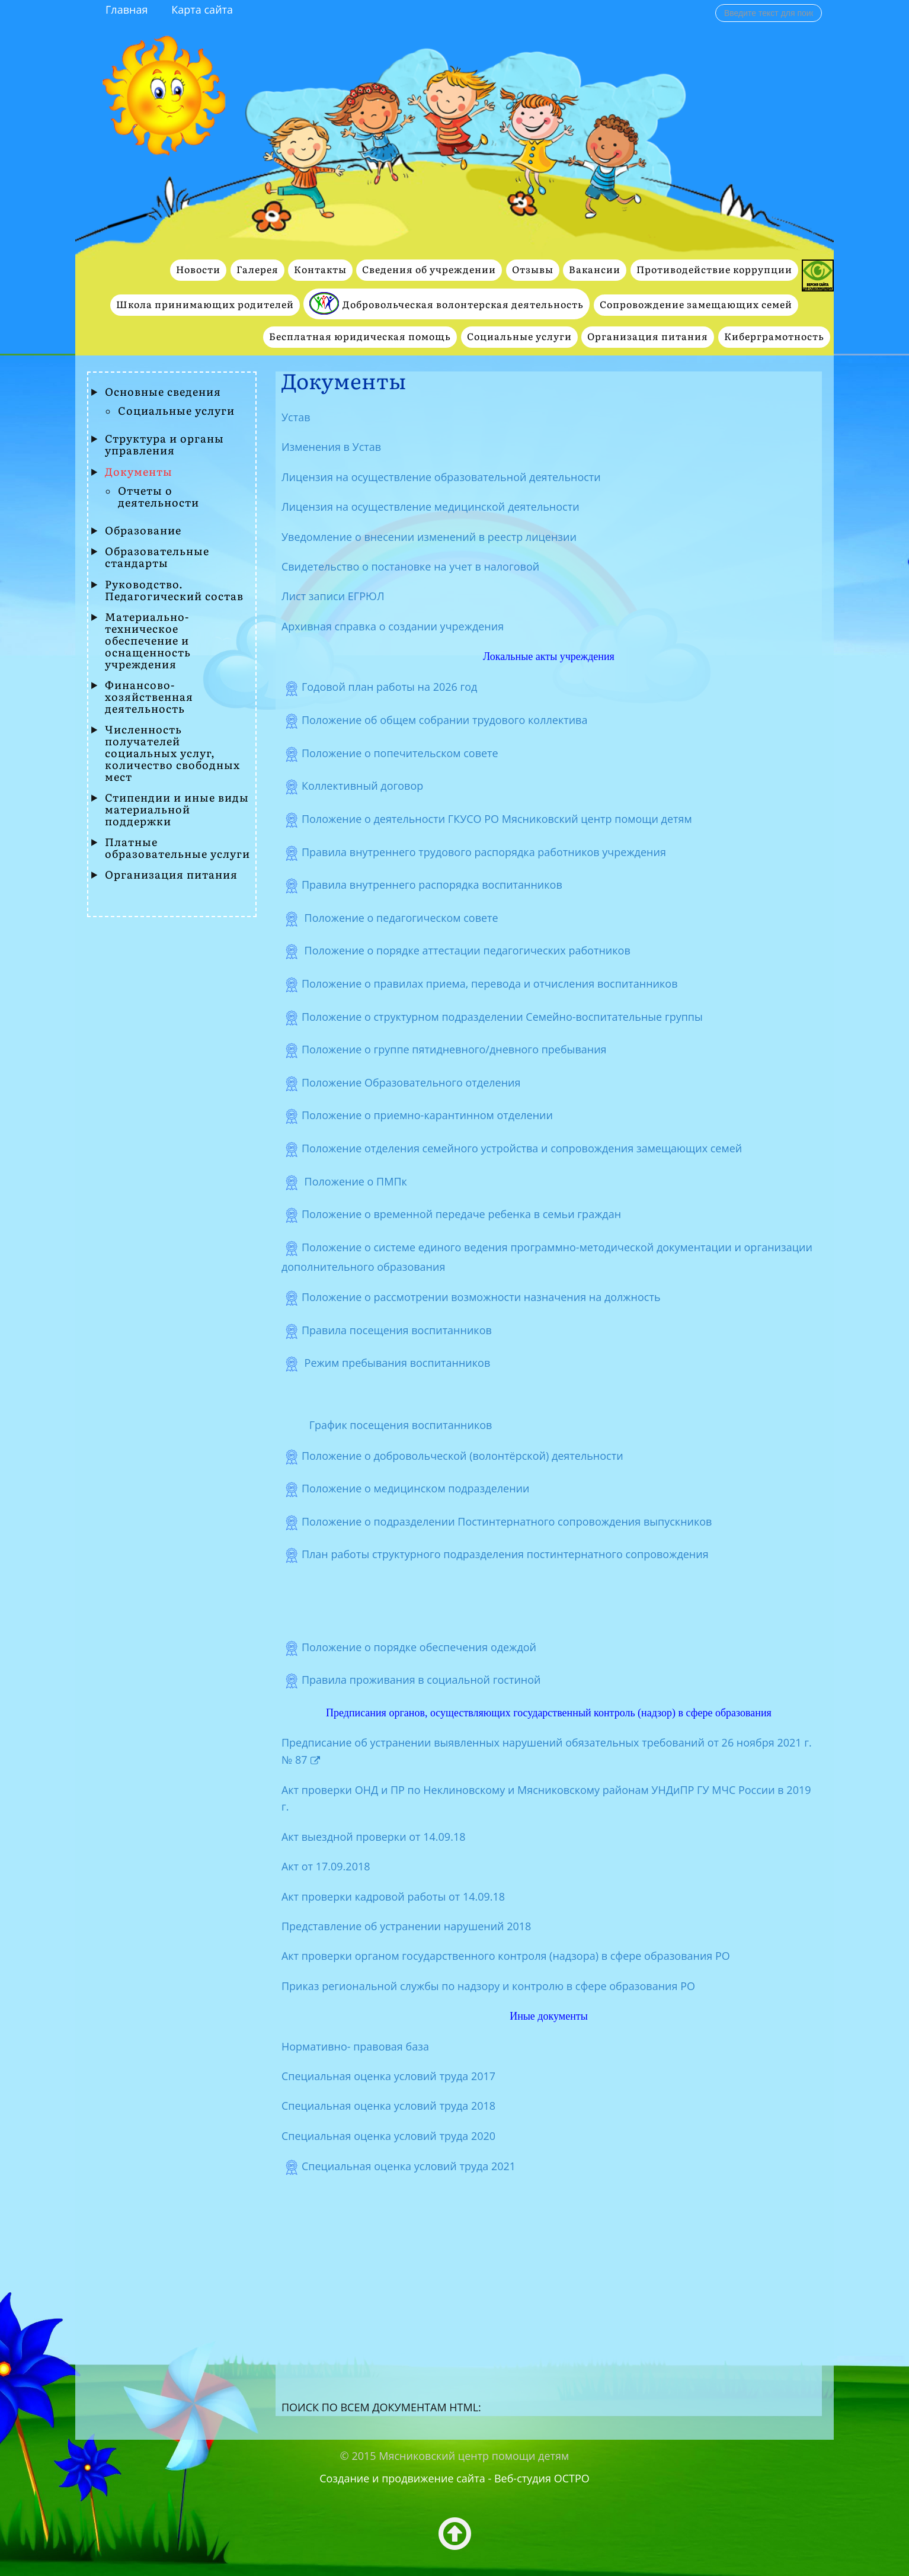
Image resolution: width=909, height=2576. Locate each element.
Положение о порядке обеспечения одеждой (419, 1647)
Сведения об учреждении (429, 269)
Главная (126, 9)
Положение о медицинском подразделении (416, 1488)
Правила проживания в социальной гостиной (421, 1680)
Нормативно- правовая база (355, 2046)
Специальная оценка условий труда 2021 (409, 2166)
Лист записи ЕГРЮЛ (333, 596)
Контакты (320, 269)
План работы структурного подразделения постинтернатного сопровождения (505, 1554)
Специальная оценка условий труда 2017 (388, 2076)
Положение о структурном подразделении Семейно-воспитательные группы (502, 1016)
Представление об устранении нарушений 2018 (406, 1926)
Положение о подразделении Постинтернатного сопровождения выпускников (507, 1521)
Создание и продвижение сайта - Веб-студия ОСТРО (454, 2478)
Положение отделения (522, 1148)
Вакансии (594, 269)
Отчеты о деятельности (158, 497)
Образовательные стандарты (157, 557)
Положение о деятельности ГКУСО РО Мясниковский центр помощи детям (499, 819)
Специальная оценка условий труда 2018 (388, 2105)
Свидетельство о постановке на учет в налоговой (410, 566)
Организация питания (647, 336)
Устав (296, 417)
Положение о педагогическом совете (403, 918)
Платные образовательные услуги (177, 848)
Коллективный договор (364, 785)
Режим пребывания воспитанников (396, 1363)
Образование (143, 530)
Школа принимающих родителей (205, 304)
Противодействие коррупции (714, 269)
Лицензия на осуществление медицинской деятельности (430, 506)
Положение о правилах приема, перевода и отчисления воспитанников (490, 983)
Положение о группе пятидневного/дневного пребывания (454, 1049)
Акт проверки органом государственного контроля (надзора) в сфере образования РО (505, 1956)
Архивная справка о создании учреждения (392, 626)
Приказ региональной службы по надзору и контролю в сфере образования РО (488, 1986)
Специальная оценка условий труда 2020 (388, 2136)
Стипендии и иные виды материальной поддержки (177, 810)
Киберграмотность (774, 336)
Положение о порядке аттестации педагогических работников (466, 950)
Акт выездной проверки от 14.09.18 (373, 1837)
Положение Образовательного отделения (411, 1082)
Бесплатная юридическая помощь (360, 336)
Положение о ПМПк (354, 1181)
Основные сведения (163, 392)
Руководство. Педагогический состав (174, 590)
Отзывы (532, 269)
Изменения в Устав (331, 447)
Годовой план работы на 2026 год (390, 687)
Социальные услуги (519, 336)
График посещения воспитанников (400, 1425)
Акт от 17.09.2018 (325, 1866)
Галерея (257, 269)
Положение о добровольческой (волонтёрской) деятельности (462, 1455)
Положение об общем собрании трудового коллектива (445, 720)
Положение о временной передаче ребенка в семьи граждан (461, 1214)
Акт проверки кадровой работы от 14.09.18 (393, 1896)
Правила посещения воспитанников (397, 1330)
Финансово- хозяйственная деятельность (149, 697)
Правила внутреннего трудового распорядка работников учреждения (484, 851)
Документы (138, 472)
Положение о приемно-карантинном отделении (427, 1115)
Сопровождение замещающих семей (696, 304)
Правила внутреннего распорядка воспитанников (433, 884)
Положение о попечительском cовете (400, 753)
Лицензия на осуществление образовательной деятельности (441, 477)
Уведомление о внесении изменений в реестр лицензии (429, 537)
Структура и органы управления (164, 444)
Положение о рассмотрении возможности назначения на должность (481, 1297)
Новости (198, 269)
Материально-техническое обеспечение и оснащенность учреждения (148, 641)
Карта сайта (202, 9)
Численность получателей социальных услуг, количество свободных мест (172, 753)
